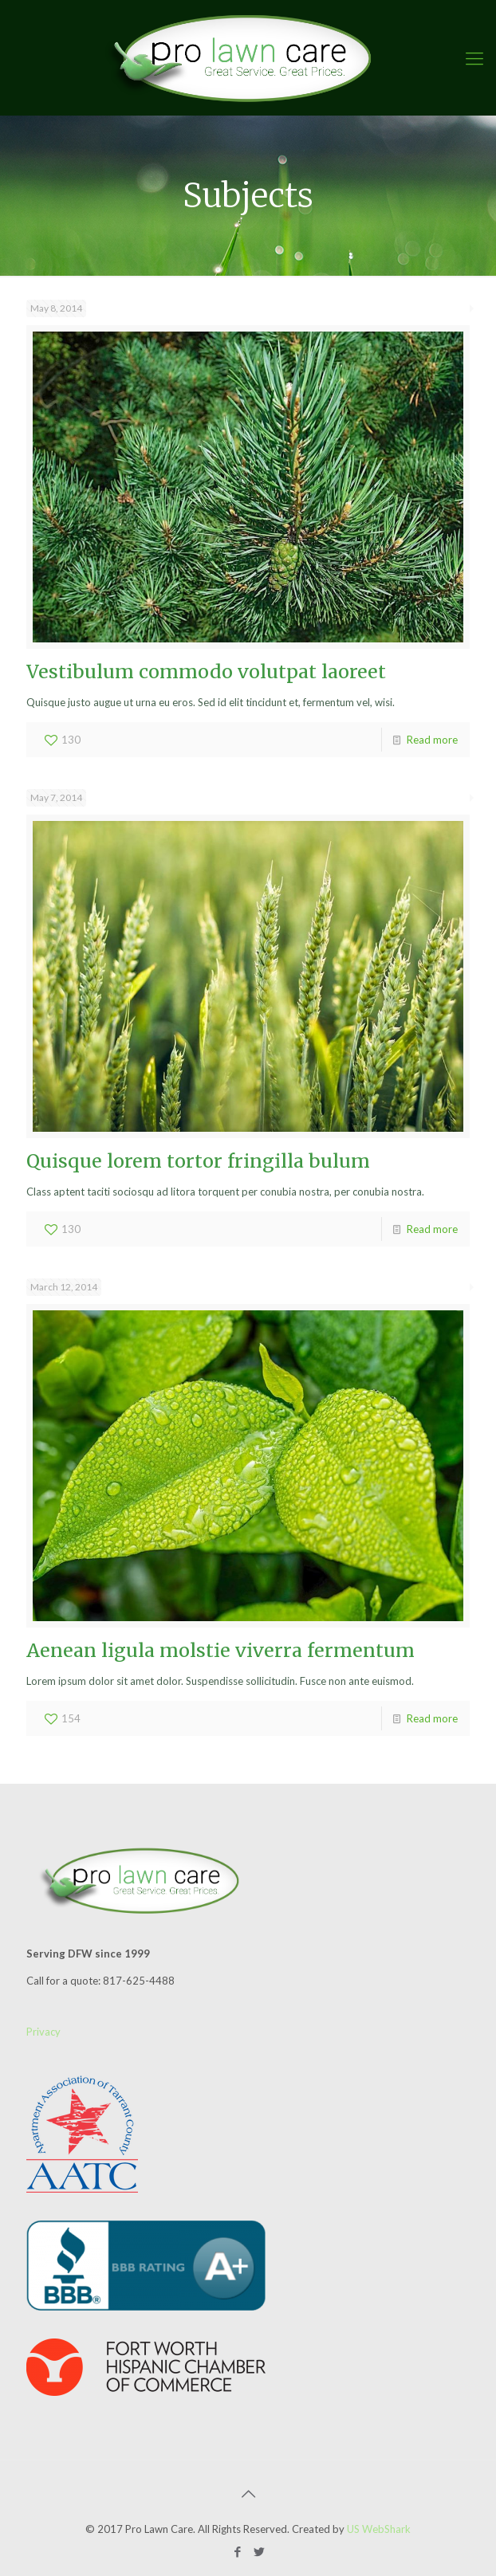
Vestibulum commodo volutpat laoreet (206, 671)
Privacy (43, 2031)
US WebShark (379, 2529)
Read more (432, 739)
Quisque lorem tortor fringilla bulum (198, 1160)
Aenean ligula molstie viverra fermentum (220, 1650)
